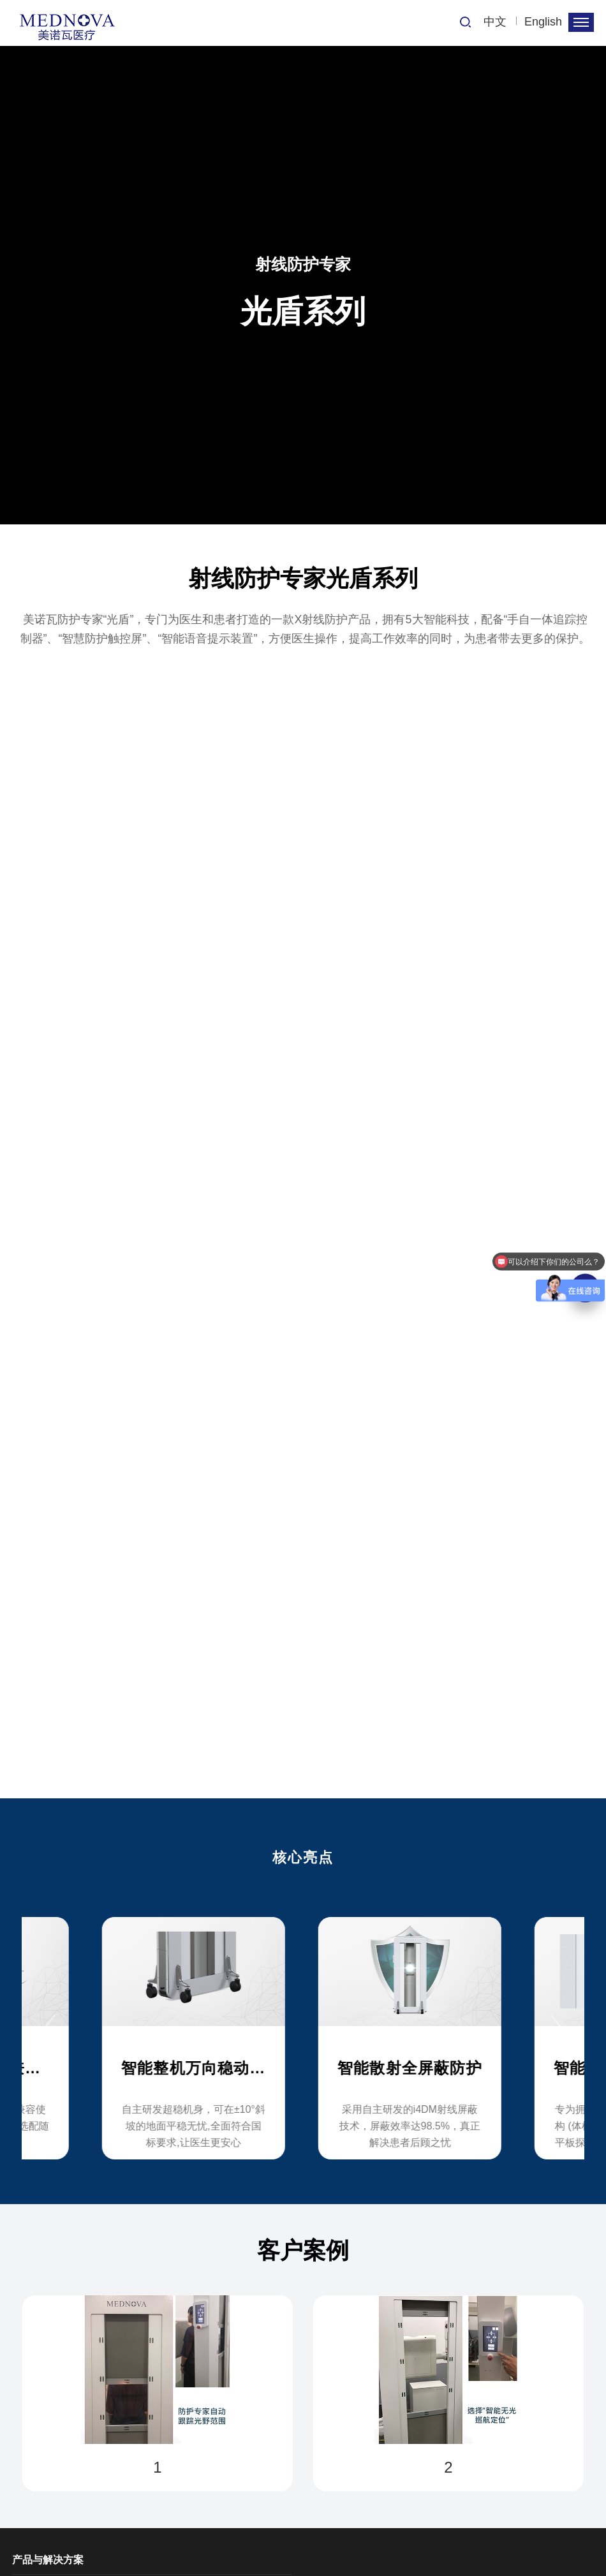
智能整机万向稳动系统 (354, 2067)
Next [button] (561, 2028)
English (543, 21)
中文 (495, 21)
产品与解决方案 (48, 2559)
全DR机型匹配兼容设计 (141, 2067)
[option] (303, 2028)
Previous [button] (44, 2028)
